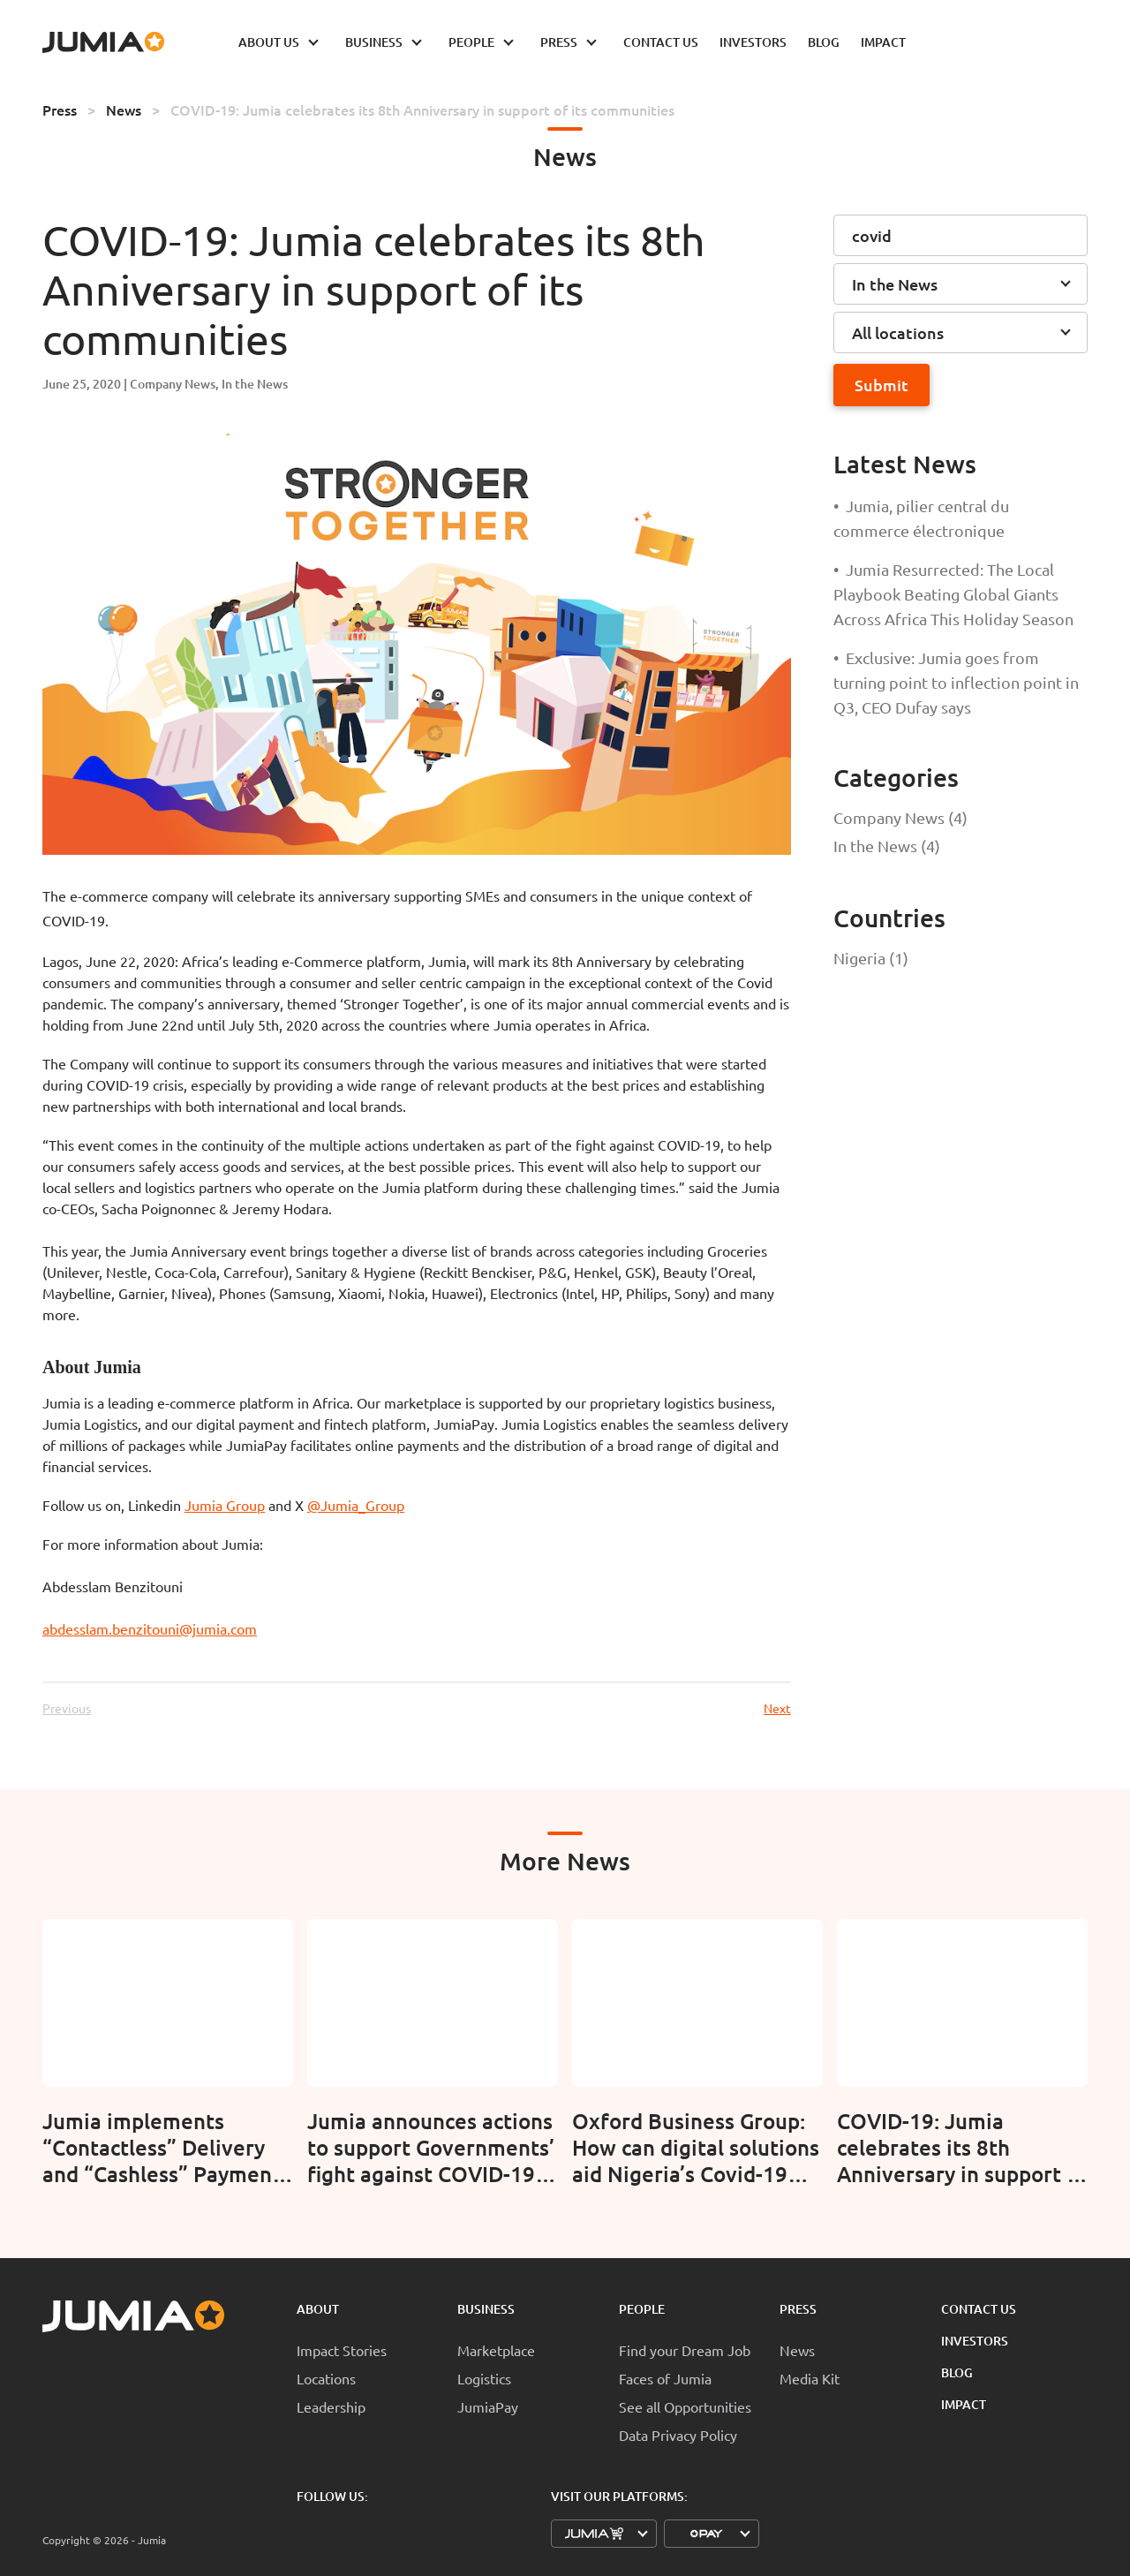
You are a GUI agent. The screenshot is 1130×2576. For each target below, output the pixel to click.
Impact (963, 2404)
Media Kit (810, 2378)
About (318, 2308)
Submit (881, 384)
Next (777, 1708)
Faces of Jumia (665, 2378)
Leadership (331, 2406)
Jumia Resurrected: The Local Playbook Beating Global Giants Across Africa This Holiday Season (953, 594)
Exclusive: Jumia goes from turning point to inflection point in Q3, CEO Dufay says (956, 682)
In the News (255, 383)
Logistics (484, 2378)
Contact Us (978, 2308)
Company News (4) (900, 817)
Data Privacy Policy (678, 2435)
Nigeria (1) (870, 957)
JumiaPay (487, 2406)
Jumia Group (225, 1505)
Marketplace (496, 2350)
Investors (974, 2340)
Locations (326, 2378)
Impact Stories (342, 2350)
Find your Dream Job (684, 2350)
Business (486, 2308)
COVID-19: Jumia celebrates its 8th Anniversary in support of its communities (422, 109)
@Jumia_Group (355, 1505)
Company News (172, 383)
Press (59, 109)
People (642, 2308)
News (123, 109)
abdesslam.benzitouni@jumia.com (149, 1628)
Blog (957, 2372)
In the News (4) (886, 845)
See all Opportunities (685, 2406)
